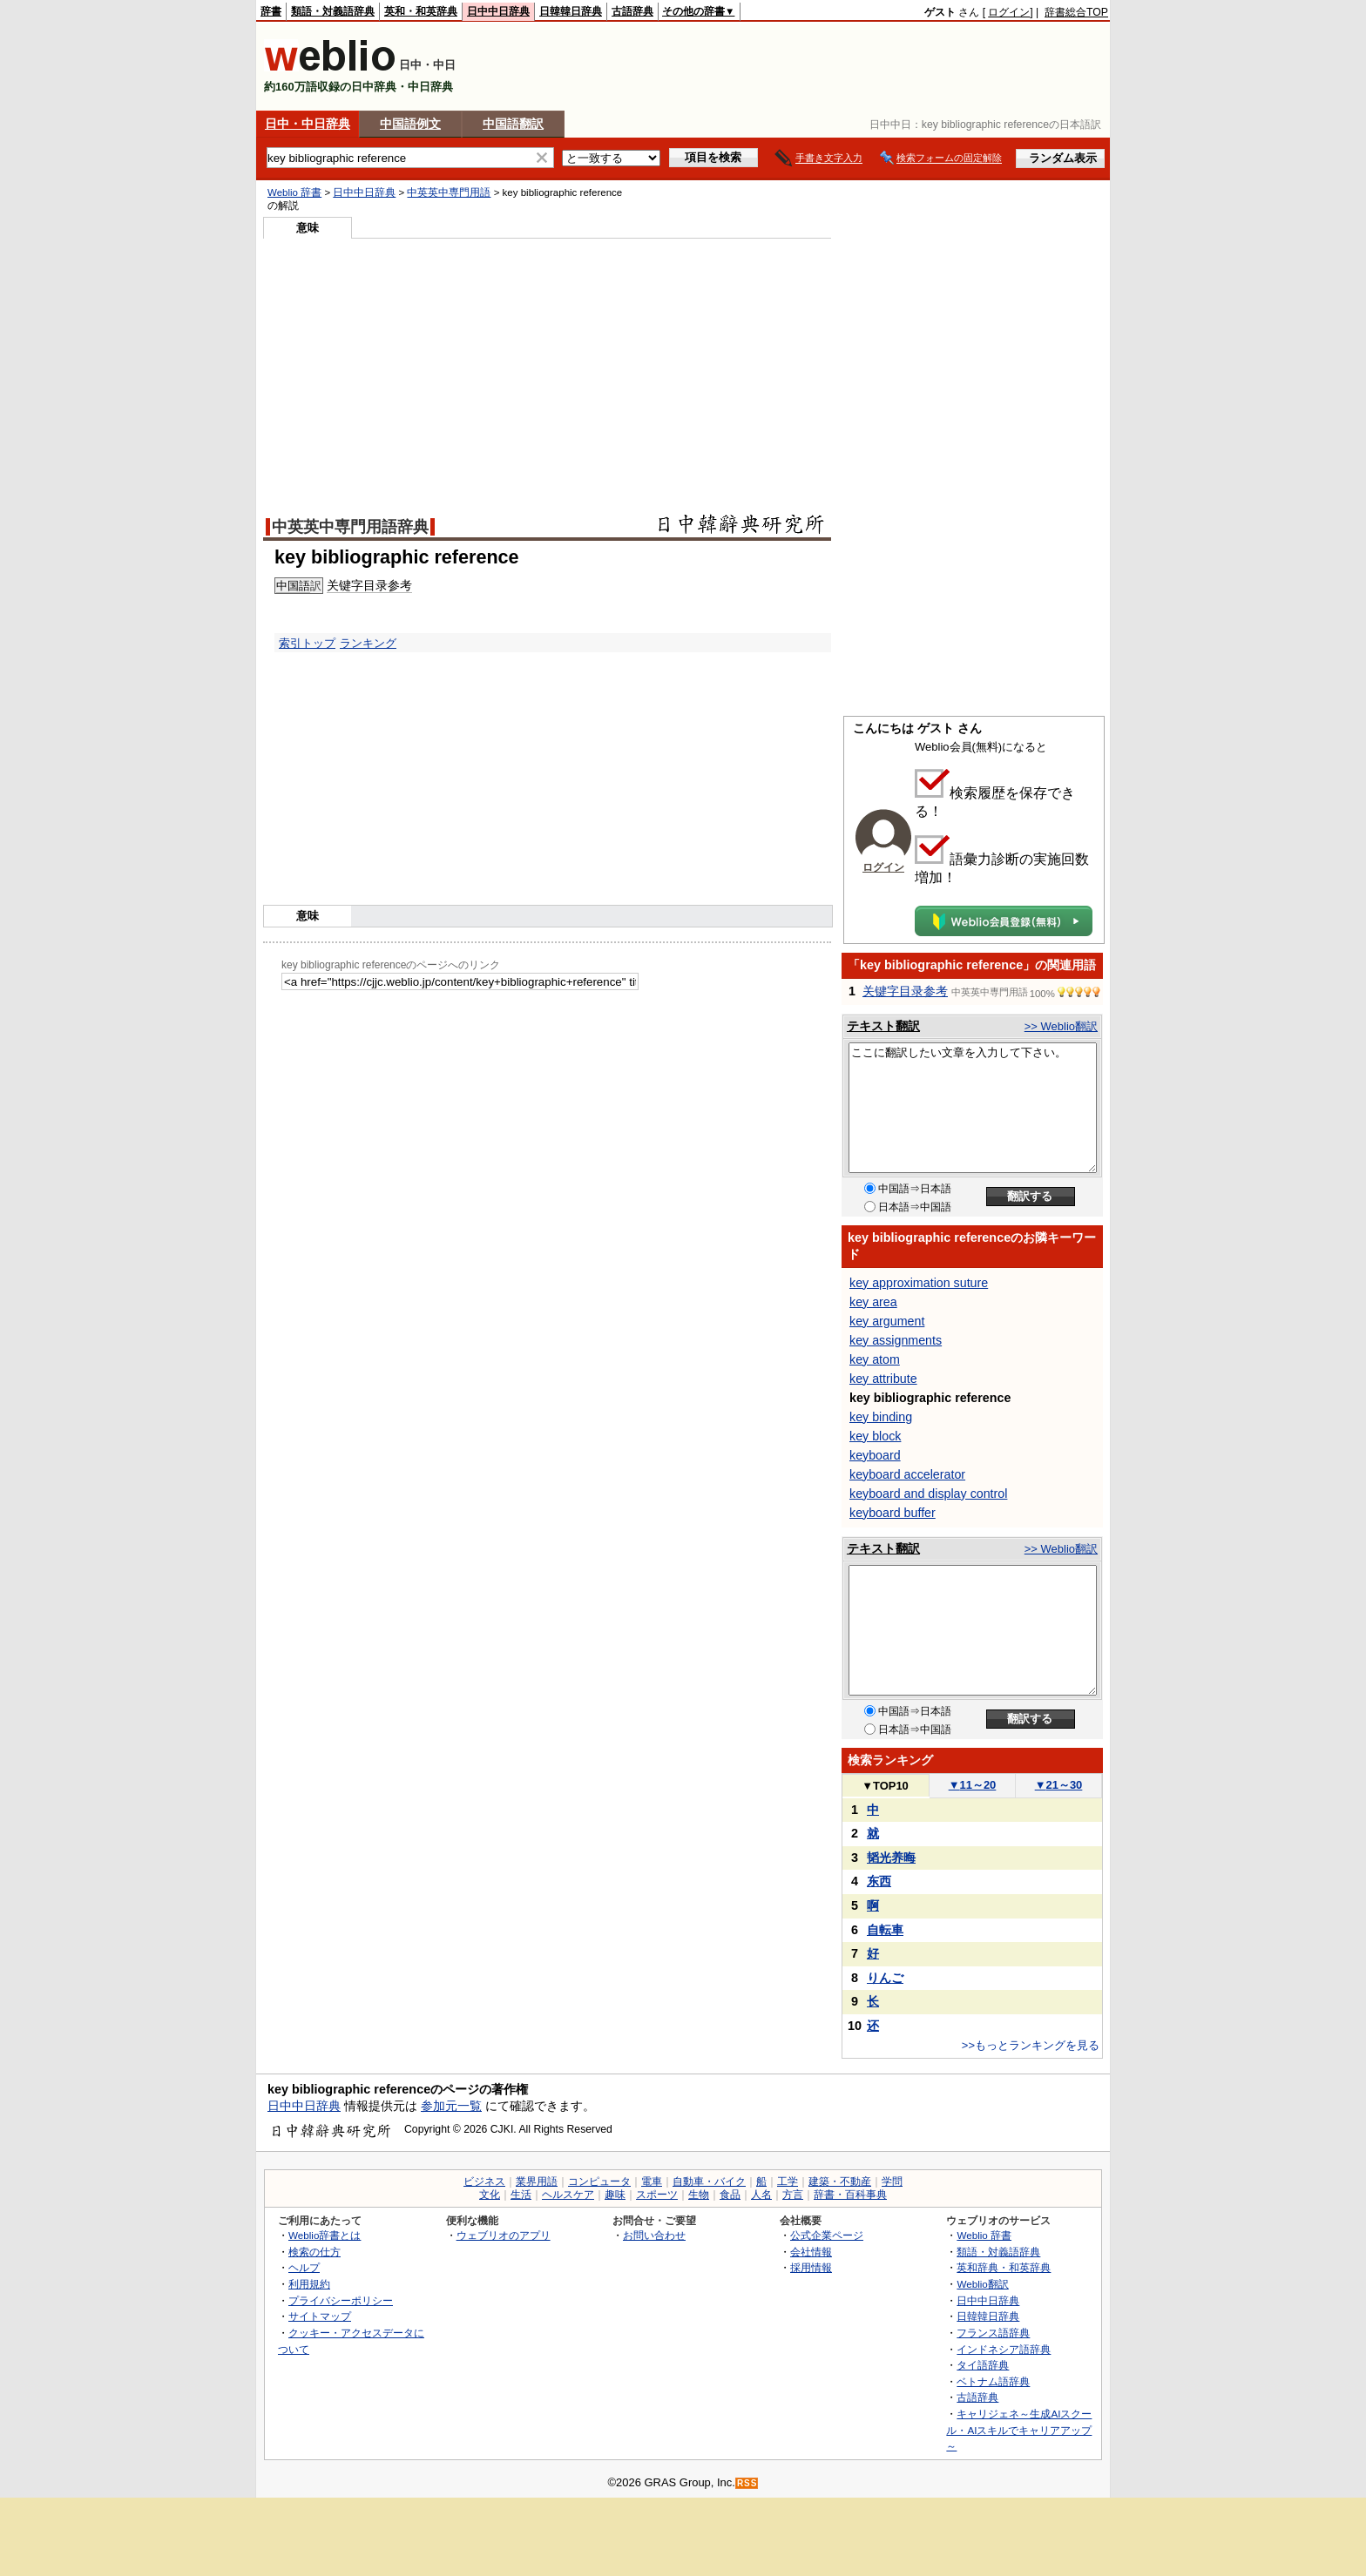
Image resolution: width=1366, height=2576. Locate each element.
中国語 (293, 585)
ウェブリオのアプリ (503, 2235)
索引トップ (307, 643)
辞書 (270, 11)
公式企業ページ (826, 2235)
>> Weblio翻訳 (1061, 1026)
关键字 (345, 585)
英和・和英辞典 (420, 11)
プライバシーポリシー (340, 2300)
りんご (885, 1978)
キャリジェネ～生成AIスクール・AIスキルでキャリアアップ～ (1019, 2429)
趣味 (615, 2194)
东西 (879, 1881)
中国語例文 (410, 124)
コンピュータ (599, 2181)
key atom (874, 1359)
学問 (892, 2181)
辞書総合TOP (1076, 12)
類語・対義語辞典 (333, 11)
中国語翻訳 (513, 124)
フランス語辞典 (993, 2332)
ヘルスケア (568, 2194)
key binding (880, 1417)
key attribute (883, 1379)
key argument (886, 1321)
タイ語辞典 (983, 2364)
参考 (400, 585)
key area (873, 1302)
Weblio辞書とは (324, 2235)
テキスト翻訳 (883, 1026)
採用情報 (811, 2267)
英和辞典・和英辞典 (1004, 2267)
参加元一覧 (451, 2106)
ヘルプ (304, 2267)
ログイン (1009, 12)
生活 (521, 2194)
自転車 (885, 1930)
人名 (761, 2194)
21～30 (1059, 1784)
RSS (747, 2483)
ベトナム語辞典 (993, 2381)
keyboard (875, 1455)
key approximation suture (918, 1283)
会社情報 (811, 2251)
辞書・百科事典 (850, 2194)
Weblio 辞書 (294, 192)
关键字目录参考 (905, 991)
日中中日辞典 (498, 11)
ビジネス (484, 2181)
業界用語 (537, 2181)
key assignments (895, 1340)
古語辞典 (632, 11)
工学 (787, 2181)
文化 (489, 2194)
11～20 (973, 1784)
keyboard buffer (892, 1513)
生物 (698, 2194)
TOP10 (885, 1785)
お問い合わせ (654, 2235)
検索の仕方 (314, 2251)
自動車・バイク (709, 2181)
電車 (651, 2181)
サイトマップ (319, 2316)
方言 (792, 2194)
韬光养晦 (891, 1858)
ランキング (368, 643)
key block (875, 1436)
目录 (375, 585)
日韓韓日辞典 (570, 11)
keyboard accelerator (907, 1474)
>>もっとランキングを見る (1030, 2045)
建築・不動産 (839, 2181)
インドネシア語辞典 (1004, 2349)
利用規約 (309, 2283)
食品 (730, 2194)
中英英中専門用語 (448, 192)
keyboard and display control (928, 1493)
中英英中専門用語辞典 (350, 527)
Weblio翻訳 (982, 2283)
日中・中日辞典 (307, 124)
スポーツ (657, 2194)
